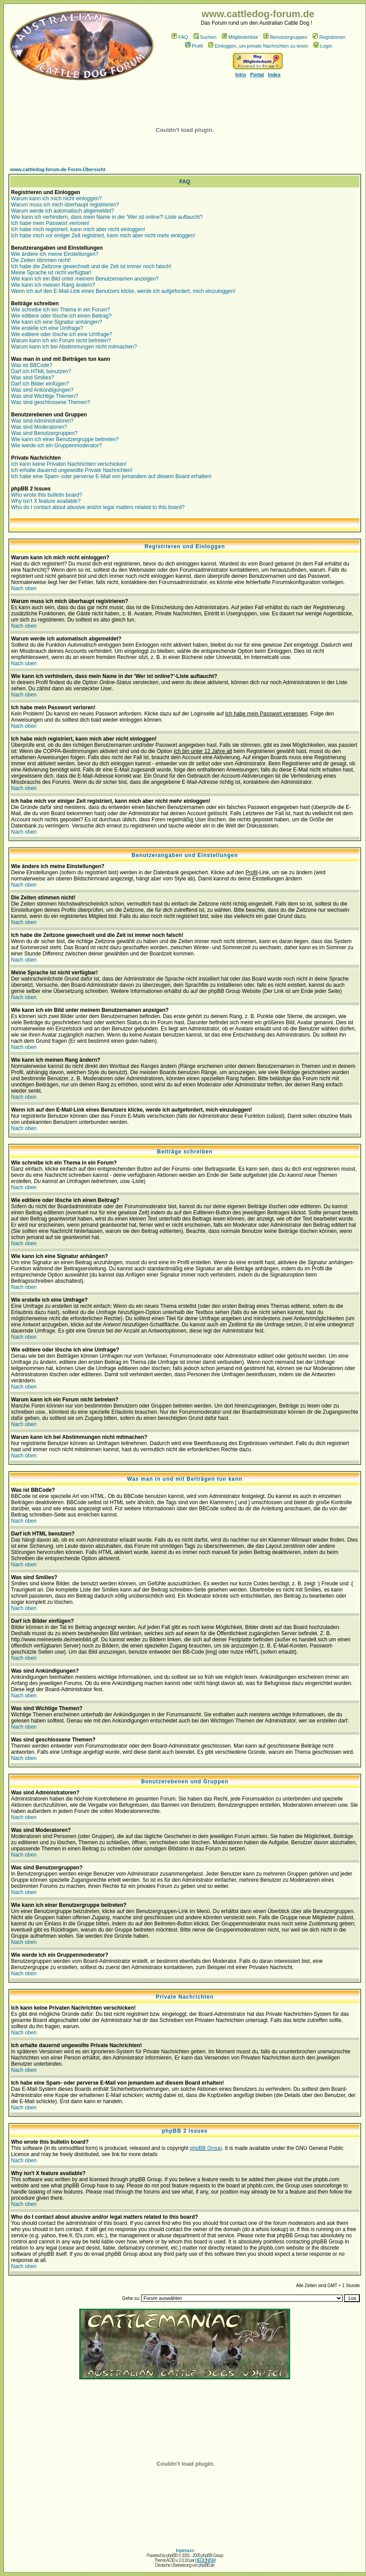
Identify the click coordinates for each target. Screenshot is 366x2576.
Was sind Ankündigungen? (42, 390)
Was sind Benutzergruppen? (44, 433)
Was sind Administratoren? (42, 421)
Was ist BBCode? (31, 365)
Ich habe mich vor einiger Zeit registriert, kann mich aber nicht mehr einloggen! (103, 235)
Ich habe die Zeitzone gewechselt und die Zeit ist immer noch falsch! (91, 266)
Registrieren (329, 37)
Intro (240, 74)
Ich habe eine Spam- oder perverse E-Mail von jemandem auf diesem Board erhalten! (111, 476)
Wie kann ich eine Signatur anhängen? (56, 322)
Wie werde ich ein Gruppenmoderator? (56, 445)
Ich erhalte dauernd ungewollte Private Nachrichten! (72, 470)
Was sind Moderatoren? (39, 427)
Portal (257, 74)
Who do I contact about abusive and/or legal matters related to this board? (98, 507)
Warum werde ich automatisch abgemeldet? (62, 211)
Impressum (185, 2550)
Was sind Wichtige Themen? (44, 396)
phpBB (171, 2555)
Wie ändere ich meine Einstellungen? (54, 254)
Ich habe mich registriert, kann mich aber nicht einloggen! (78, 229)
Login (323, 46)
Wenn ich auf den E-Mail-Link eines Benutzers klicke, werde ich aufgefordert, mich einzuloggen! (123, 291)
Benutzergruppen (285, 37)
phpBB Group (206, 2148)
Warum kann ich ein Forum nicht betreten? (61, 340)
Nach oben (24, 588)
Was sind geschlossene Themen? (50, 402)
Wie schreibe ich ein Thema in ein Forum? (60, 310)
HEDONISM (205, 2560)
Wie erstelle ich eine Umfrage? (47, 328)
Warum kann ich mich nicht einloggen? (56, 198)
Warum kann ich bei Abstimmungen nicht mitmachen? (74, 347)
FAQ (180, 37)
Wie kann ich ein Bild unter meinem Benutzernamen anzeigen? (85, 279)
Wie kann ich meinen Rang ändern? (53, 285)
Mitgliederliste (240, 37)
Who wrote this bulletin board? (46, 495)
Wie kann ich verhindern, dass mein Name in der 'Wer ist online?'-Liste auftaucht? (107, 217)
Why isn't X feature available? (46, 501)
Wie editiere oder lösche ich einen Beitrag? (61, 316)
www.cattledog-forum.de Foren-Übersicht (57, 169)
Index (274, 74)
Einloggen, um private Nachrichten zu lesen (258, 46)
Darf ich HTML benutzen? (41, 371)
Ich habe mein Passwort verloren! (50, 223)
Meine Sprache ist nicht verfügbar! (51, 273)
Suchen (205, 37)
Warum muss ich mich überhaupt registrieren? (65, 205)
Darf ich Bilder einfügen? (40, 384)
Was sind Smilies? (32, 377)
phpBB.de (206, 2565)
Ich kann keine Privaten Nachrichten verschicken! (69, 464)
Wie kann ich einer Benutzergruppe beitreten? (65, 439)
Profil (194, 46)
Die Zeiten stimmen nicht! (41, 260)
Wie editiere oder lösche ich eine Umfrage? (61, 334)
